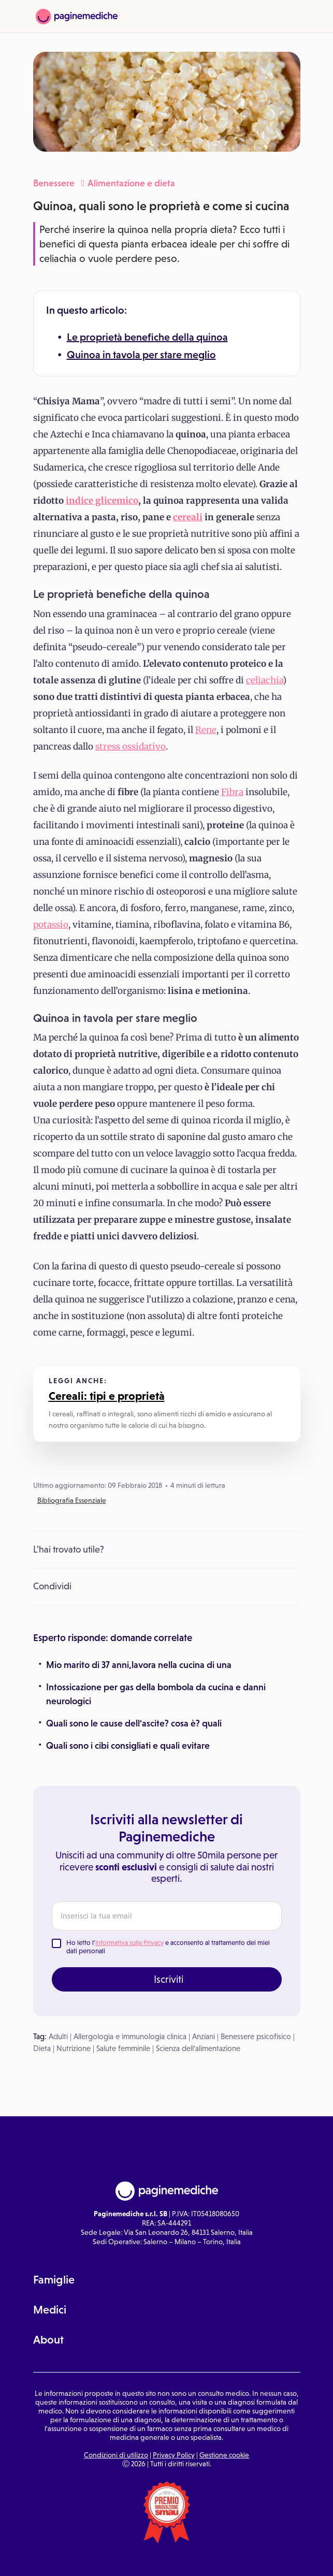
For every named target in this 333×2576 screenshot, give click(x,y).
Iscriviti (168, 1979)
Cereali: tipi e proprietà (107, 1395)
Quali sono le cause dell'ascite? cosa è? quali (134, 1723)
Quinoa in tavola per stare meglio (141, 354)
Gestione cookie (224, 2454)
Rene (205, 730)
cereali (187, 517)
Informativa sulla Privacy (129, 1942)
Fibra (232, 792)
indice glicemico (102, 500)
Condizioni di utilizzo (116, 2455)
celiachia (264, 680)
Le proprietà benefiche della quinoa (147, 337)
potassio (50, 924)
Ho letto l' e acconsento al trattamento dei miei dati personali (168, 1947)
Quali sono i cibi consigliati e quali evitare (128, 1745)
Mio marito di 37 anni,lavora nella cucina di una (138, 1665)
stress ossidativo (130, 746)
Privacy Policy (174, 2455)
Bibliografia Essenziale (71, 1500)
